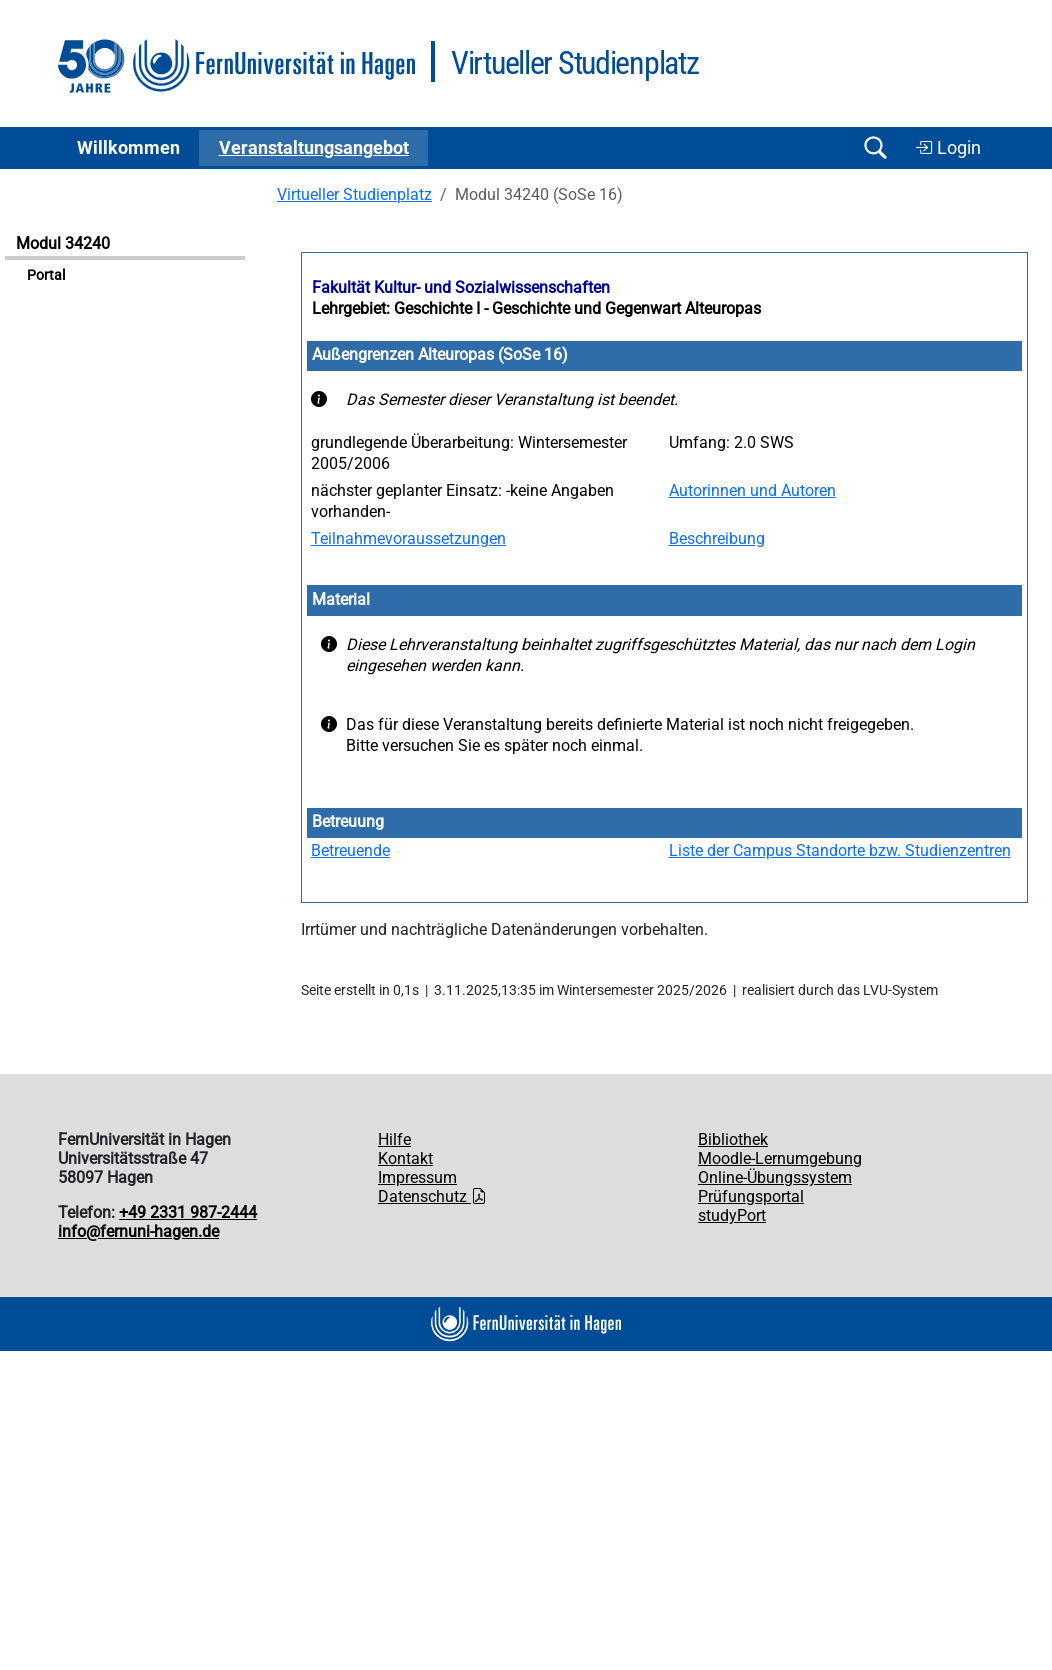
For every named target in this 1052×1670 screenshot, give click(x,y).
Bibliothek (733, 1139)
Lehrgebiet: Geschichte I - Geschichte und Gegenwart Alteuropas (536, 308)
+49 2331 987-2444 (188, 1212)
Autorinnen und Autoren (752, 490)
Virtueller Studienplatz (354, 194)
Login (948, 148)
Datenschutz (432, 1196)
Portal (46, 275)
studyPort (732, 1215)
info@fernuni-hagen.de (138, 1231)
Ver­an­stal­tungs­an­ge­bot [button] (314, 148)
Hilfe (394, 1139)
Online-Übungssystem (775, 1177)
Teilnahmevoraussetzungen (408, 538)
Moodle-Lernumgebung (780, 1158)
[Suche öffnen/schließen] (875, 147)
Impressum (417, 1177)
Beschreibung (717, 538)
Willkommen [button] (128, 148)
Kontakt (405, 1158)
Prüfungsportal (751, 1196)
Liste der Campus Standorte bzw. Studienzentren (840, 850)
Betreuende (350, 850)
